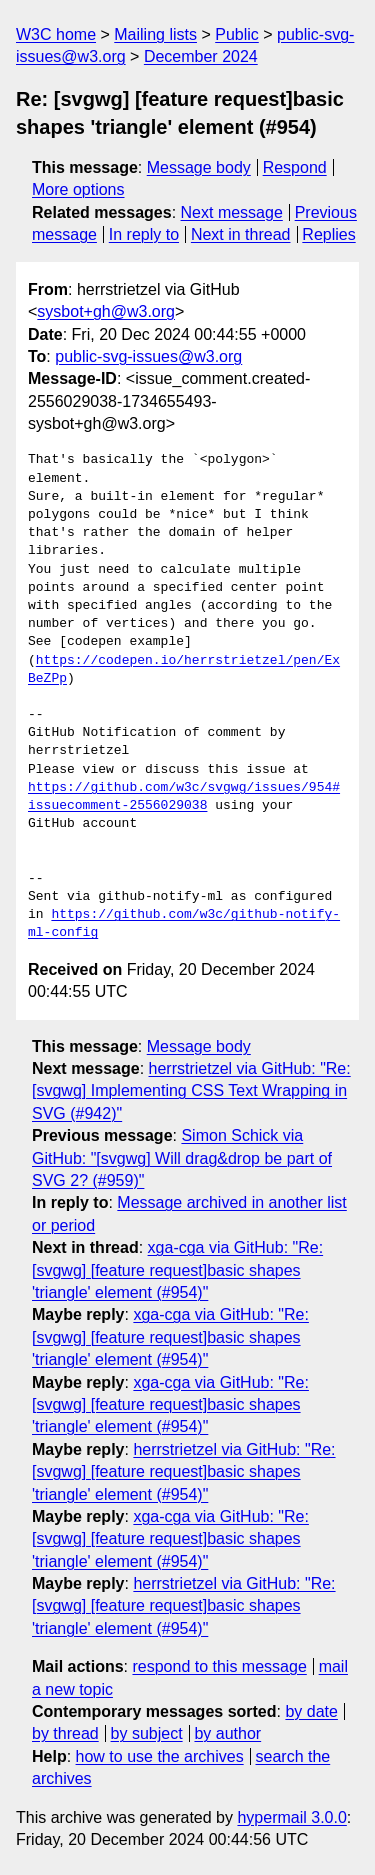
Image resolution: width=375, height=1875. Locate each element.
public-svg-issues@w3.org (148, 356)
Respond (295, 167)
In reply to (144, 234)
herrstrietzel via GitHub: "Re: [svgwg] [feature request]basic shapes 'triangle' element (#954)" (184, 1472)
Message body (199, 167)
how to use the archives (160, 1756)
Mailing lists (155, 34)
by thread (65, 1733)
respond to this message (219, 1666)
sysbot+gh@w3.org (106, 311)
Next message (232, 212)
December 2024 (201, 56)
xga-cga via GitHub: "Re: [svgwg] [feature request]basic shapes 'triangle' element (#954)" (177, 1270)
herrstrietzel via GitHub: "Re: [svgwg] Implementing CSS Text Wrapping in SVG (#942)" (191, 1091)
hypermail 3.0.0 (291, 1817)
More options (78, 189)
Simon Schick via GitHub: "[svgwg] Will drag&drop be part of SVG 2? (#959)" (182, 1158)
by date (311, 1711)
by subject (147, 1733)
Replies (328, 234)
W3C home (56, 34)
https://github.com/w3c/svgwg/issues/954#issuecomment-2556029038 (184, 797)
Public (237, 34)
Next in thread (241, 234)
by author (227, 1733)
